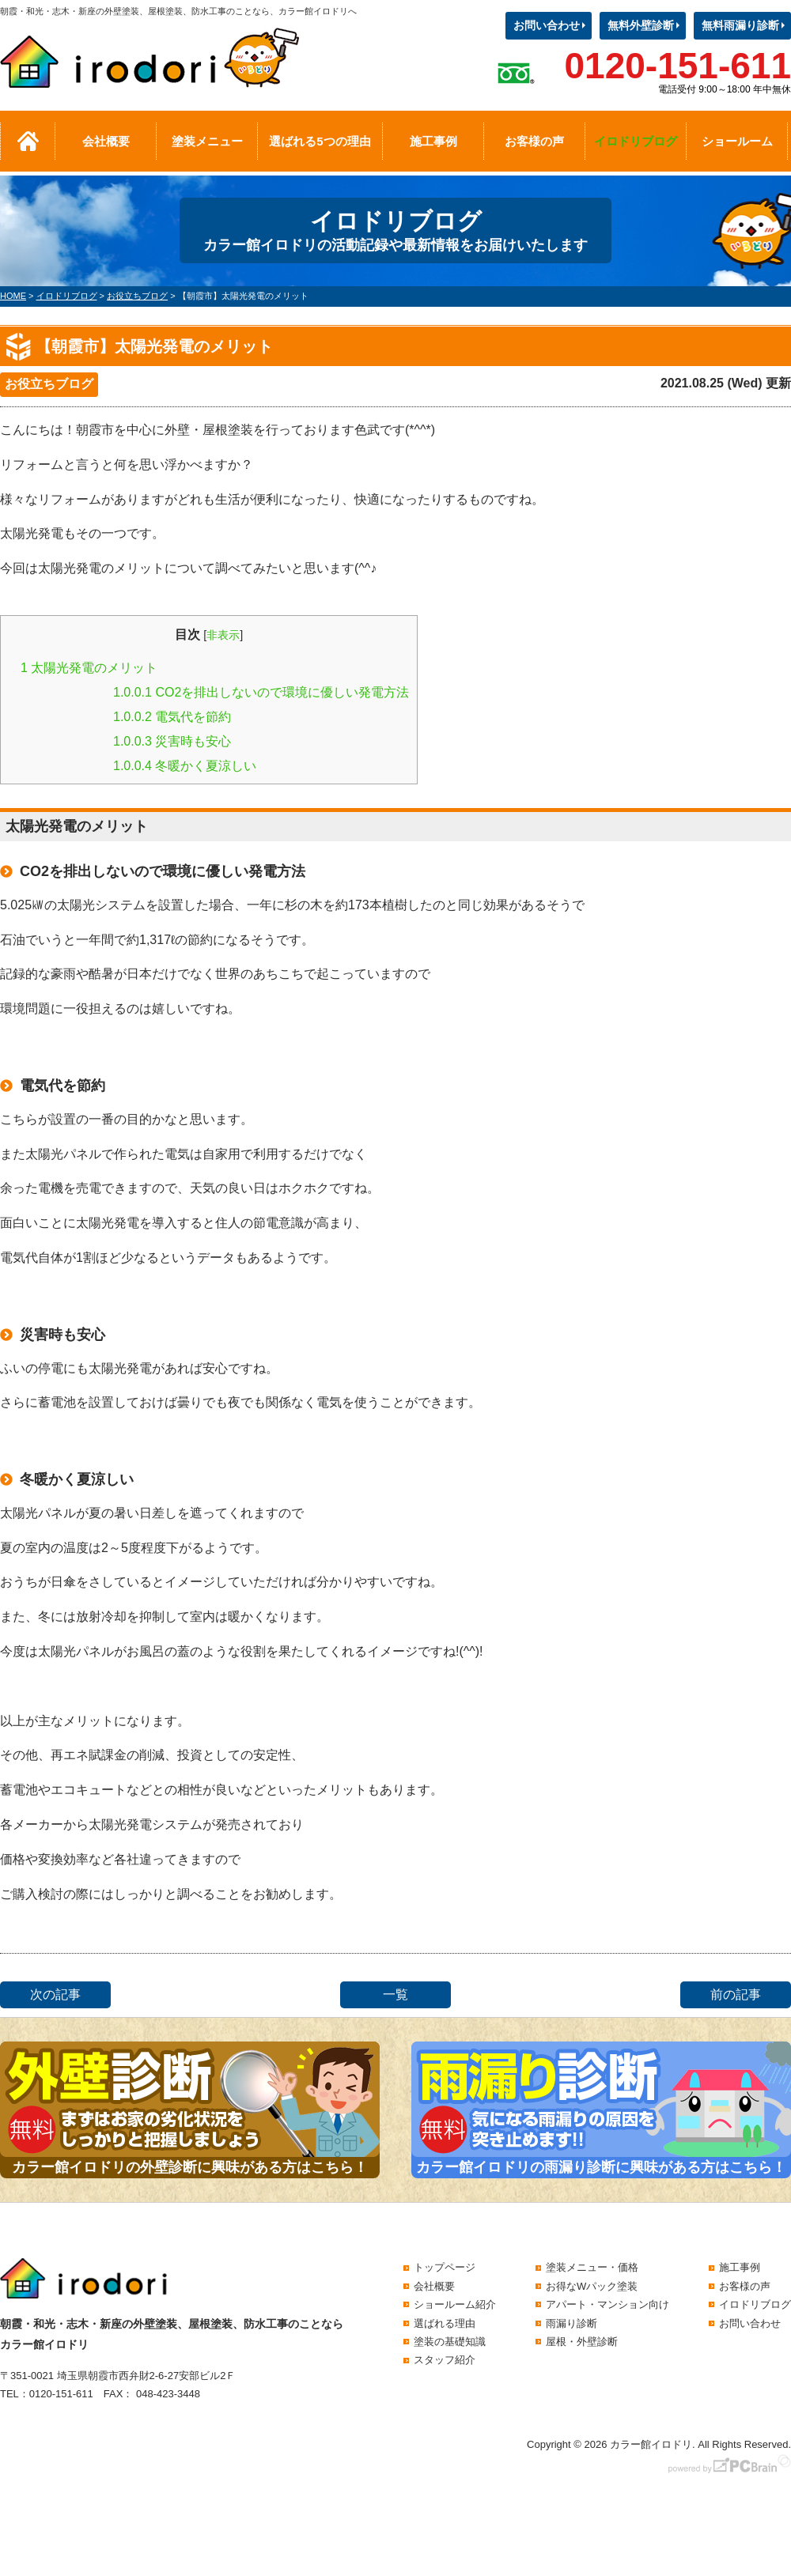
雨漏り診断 (571, 2323)
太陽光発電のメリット (89, 667)
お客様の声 (534, 141)
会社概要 (106, 141)
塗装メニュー (207, 141)
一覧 (395, 1994)
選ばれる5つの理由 (319, 141)
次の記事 (55, 1994)
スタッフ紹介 (444, 2360)
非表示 (223, 635)
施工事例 (433, 141)
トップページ (444, 2267)
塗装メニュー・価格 (592, 2267)
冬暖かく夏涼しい (184, 765)
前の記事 (735, 1994)
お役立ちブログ (49, 384)
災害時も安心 (172, 741)
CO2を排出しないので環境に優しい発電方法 (261, 692)
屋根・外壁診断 (582, 2341)
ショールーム (737, 141)
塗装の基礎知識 (450, 2341)
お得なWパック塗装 (592, 2286)
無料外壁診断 (640, 25)
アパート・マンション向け (607, 2304)
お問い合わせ (546, 25)
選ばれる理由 (444, 2323)
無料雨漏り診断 (740, 25)
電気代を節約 (172, 716)
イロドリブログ (635, 141)
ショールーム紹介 (455, 2304)
